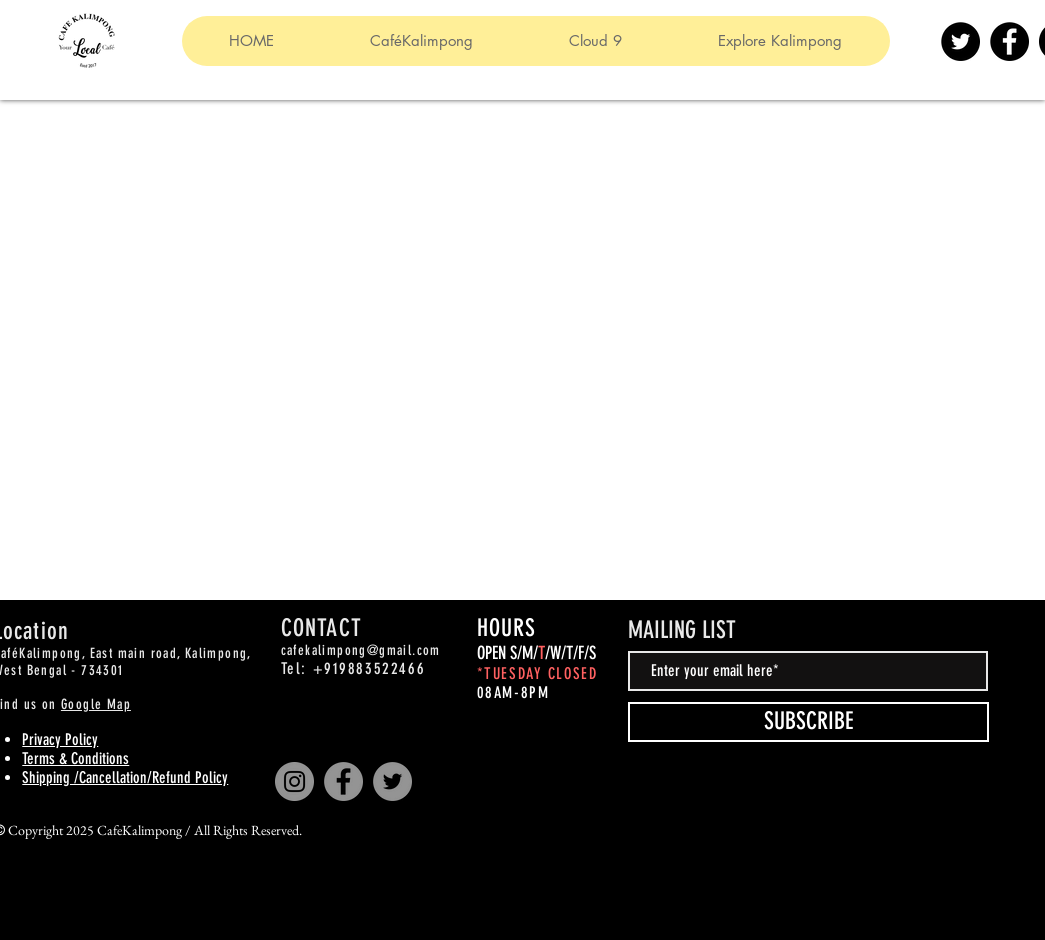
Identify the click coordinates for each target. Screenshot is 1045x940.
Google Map (96, 704)
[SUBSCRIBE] (808, 722)
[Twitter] (960, 41)
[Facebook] (1009, 41)
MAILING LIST (682, 630)
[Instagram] (294, 781)
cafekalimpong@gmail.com (361, 650)
